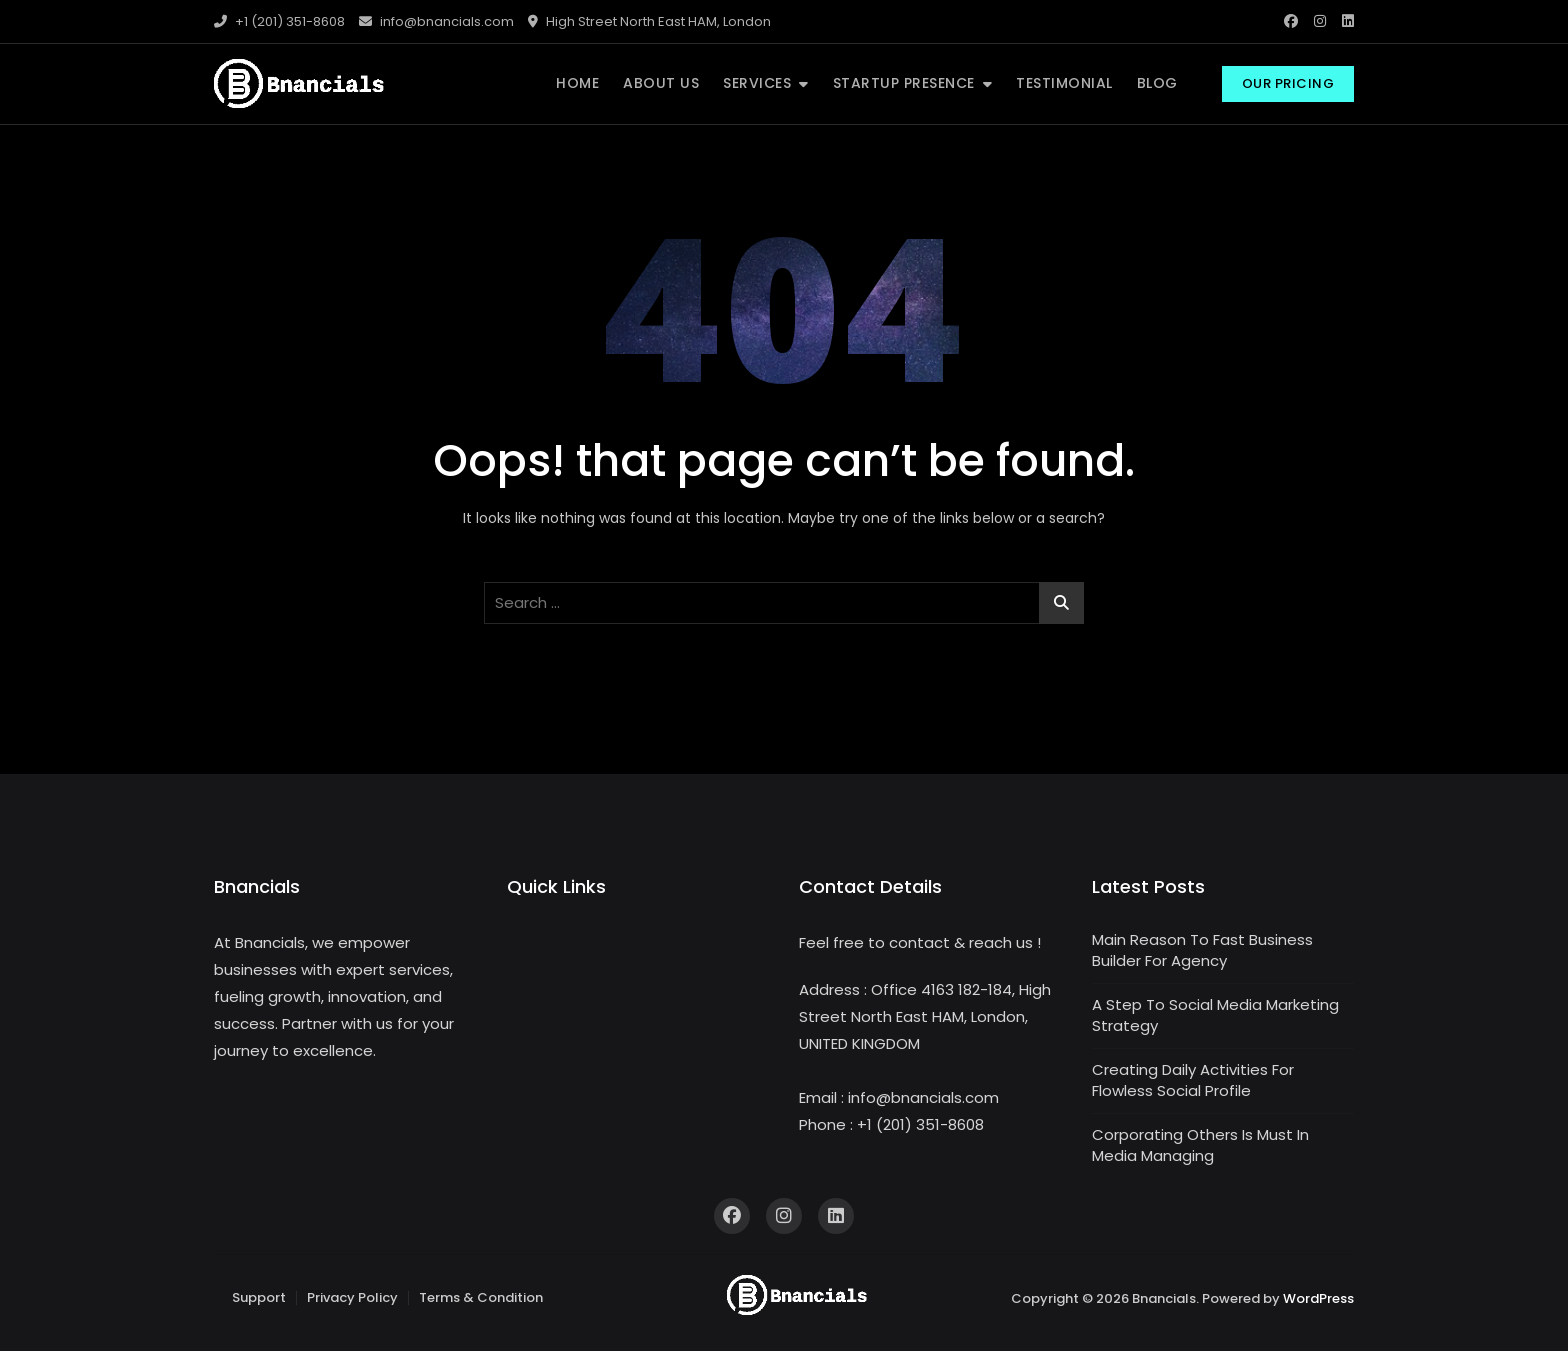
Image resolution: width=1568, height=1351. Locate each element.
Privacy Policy (352, 1297)
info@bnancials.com (436, 21)
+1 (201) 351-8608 (279, 21)
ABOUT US (661, 83)
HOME (577, 83)
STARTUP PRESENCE (904, 83)
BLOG (1157, 83)
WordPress (1318, 1298)
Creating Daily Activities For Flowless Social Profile (1193, 1080)
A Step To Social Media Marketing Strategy (1215, 1015)
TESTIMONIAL (1064, 83)
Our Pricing (1288, 83)
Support (259, 1297)
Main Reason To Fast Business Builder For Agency (1202, 950)
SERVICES (757, 83)
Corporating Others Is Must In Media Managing (1200, 1145)
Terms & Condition (481, 1297)
